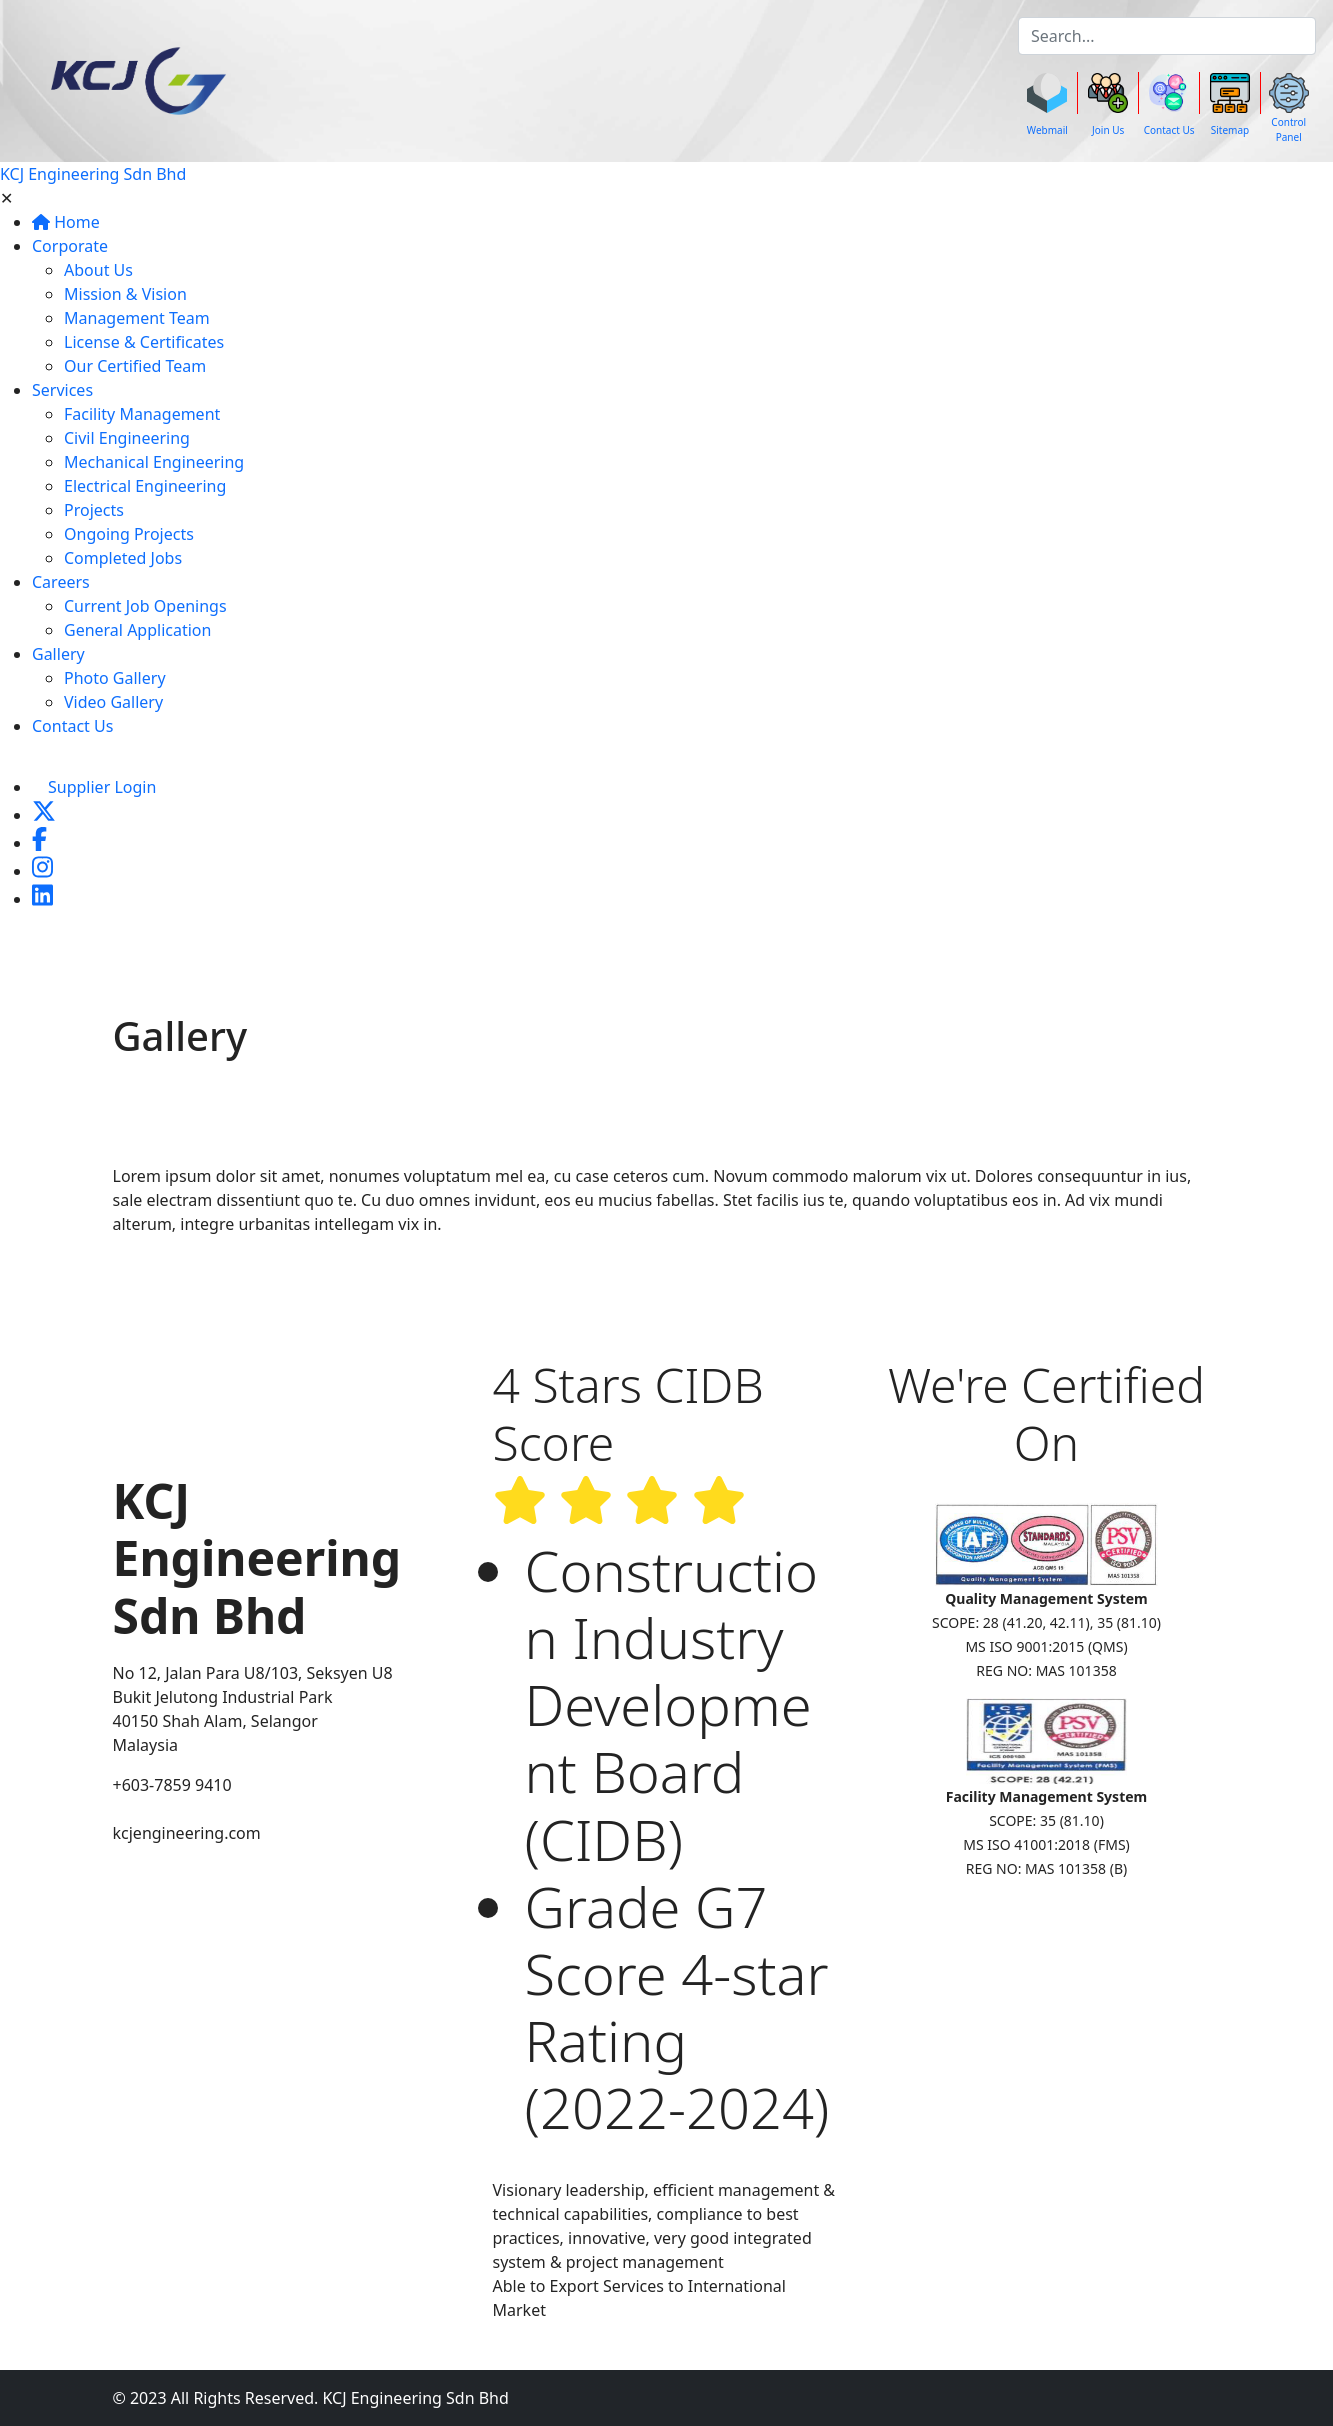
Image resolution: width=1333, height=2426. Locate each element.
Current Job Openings (145, 606)
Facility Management (142, 414)
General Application (137, 630)
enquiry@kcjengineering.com (223, 1809)
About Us (98, 270)
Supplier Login (102, 787)
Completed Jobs (123, 558)
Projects (94, 510)
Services (62, 390)
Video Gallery (113, 702)
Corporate (70, 246)
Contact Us (1169, 130)
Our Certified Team (135, 366)
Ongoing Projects (129, 534)
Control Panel (1288, 129)
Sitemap (1230, 130)
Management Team (137, 318)
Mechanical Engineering (154, 462)
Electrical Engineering (145, 486)
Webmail (1047, 130)
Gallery (58, 654)
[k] (1167, 36)
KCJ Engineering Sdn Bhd (93, 174)
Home (66, 222)
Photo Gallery (115, 678)
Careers (61, 582)
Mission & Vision (125, 294)
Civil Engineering (127, 438)
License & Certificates (144, 342)
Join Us (1108, 130)
